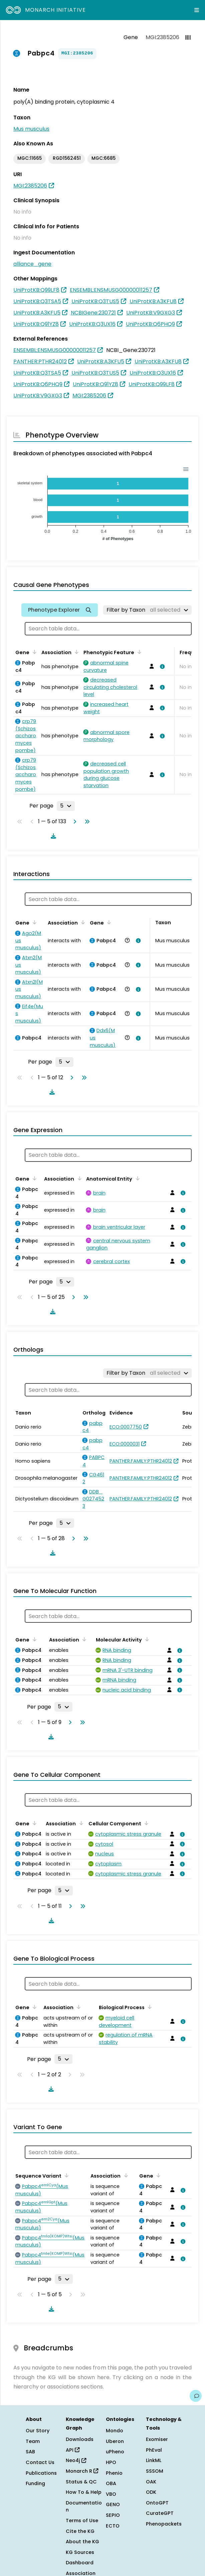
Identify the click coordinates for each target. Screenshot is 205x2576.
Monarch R (82, 2471)
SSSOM (154, 2471)
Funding (35, 2483)
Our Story (37, 2430)
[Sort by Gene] (33, 651)
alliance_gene (32, 264)
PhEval (154, 2450)
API (72, 2450)
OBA (111, 2483)
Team (33, 2441)
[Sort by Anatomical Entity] (136, 1178)
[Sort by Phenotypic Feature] (138, 651)
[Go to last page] (86, 821)
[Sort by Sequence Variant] (65, 2175)
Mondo (114, 2430)
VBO (111, 2494)
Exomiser (157, 2439)
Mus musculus (31, 129)
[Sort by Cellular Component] (145, 1823)
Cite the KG (80, 2531)
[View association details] (161, 666)
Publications (41, 2473)
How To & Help (83, 2492)
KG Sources (80, 2552)
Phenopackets (164, 2524)
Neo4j (76, 2460)
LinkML (153, 2460)
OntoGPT (157, 2502)
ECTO (113, 2526)
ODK (151, 2492)
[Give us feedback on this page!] (196, 2396)
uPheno (115, 2451)
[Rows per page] (66, 806)
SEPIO (113, 2515)
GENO (113, 2504)
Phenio (114, 2473)
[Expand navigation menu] (196, 10)
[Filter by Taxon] (147, 610)
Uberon (115, 2441)
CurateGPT (160, 2513)
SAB (30, 2451)
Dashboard (79, 2562)
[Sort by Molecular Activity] (146, 1639)
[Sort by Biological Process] (149, 2006)
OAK (151, 2481)
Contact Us (40, 2462)
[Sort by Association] (75, 651)
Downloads (79, 2439)
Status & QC (81, 2481)
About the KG (82, 2541)
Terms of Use (82, 2520)
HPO (111, 2462)
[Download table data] (52, 836)
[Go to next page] (73, 821)
